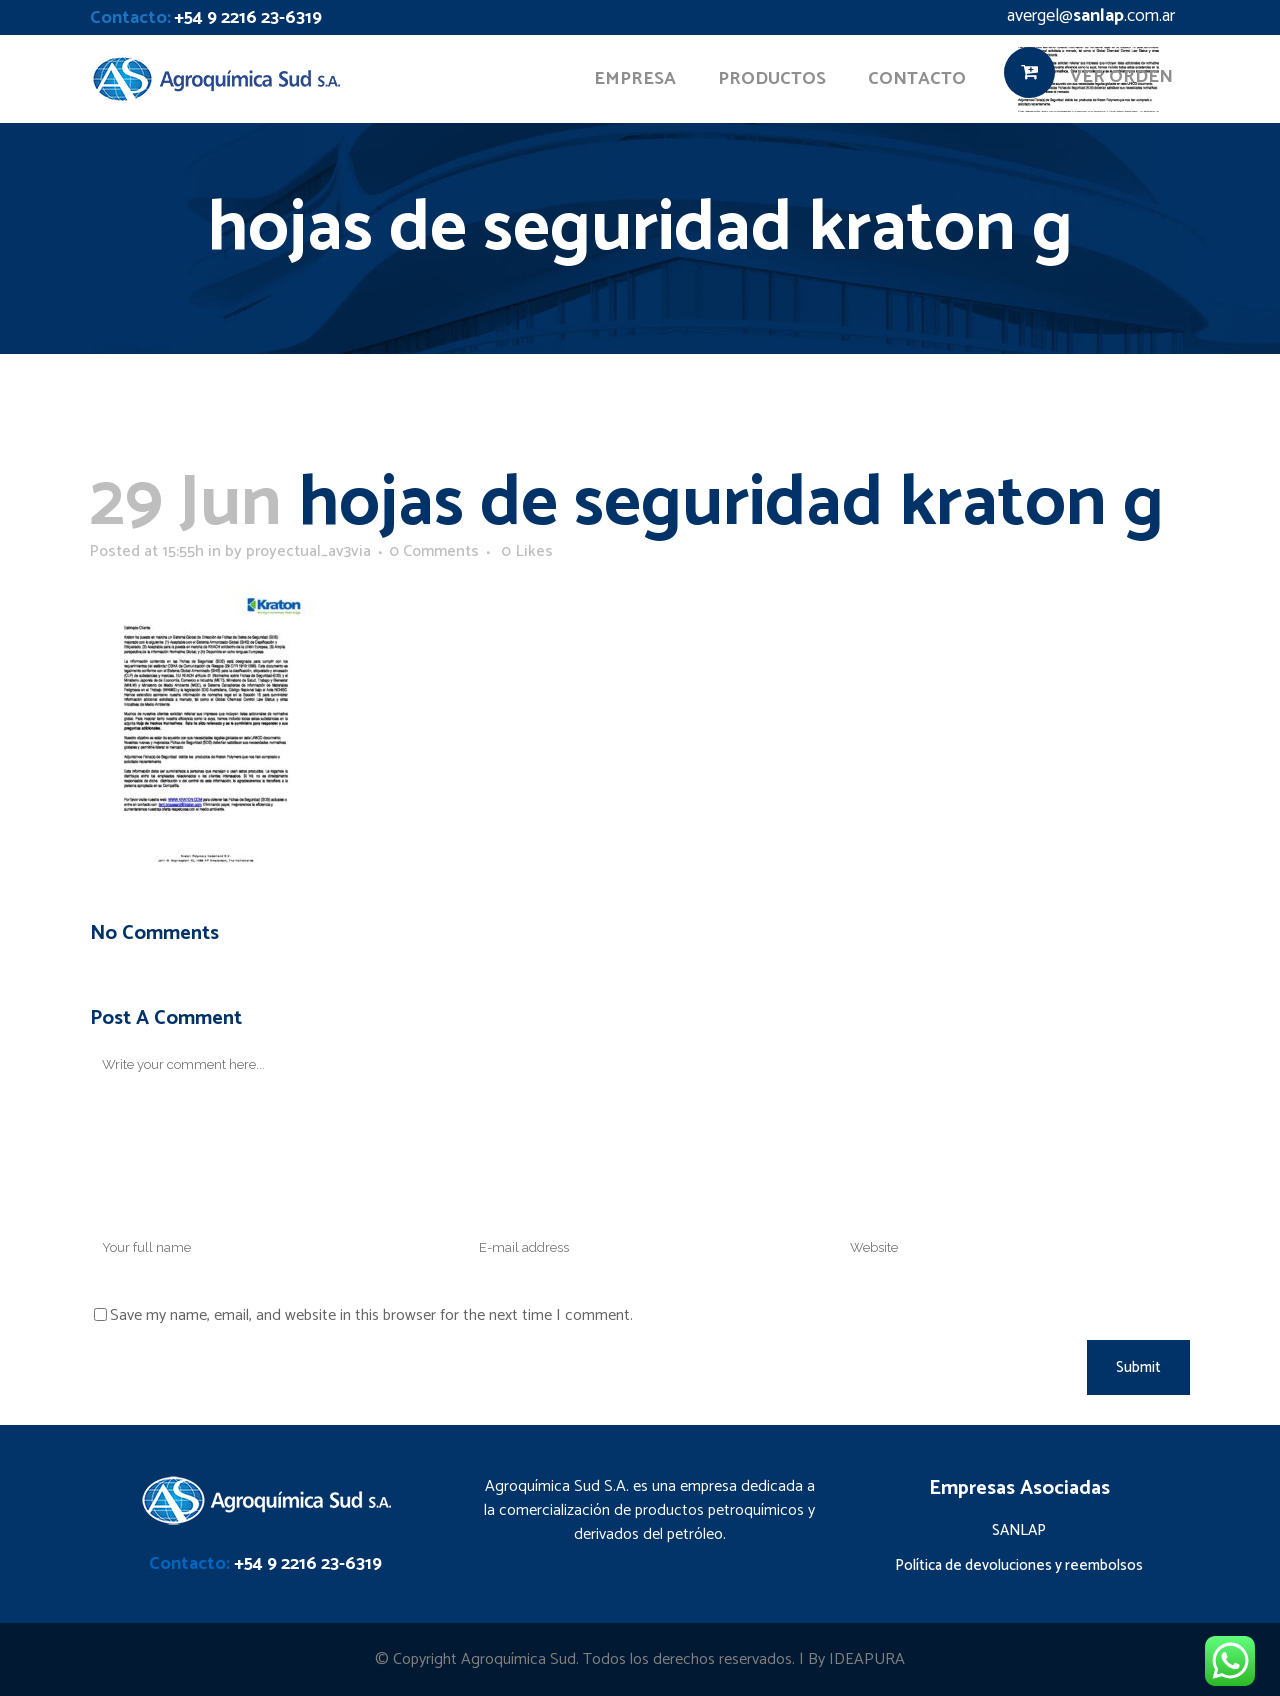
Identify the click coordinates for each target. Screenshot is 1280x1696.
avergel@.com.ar (1091, 16)
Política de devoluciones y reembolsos (1019, 1565)
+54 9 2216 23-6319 (248, 18)
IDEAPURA (867, 1659)
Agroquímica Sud (518, 1659)
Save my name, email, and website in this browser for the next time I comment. (371, 1315)
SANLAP (1019, 1530)
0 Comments (434, 551)
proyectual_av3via (308, 551)
